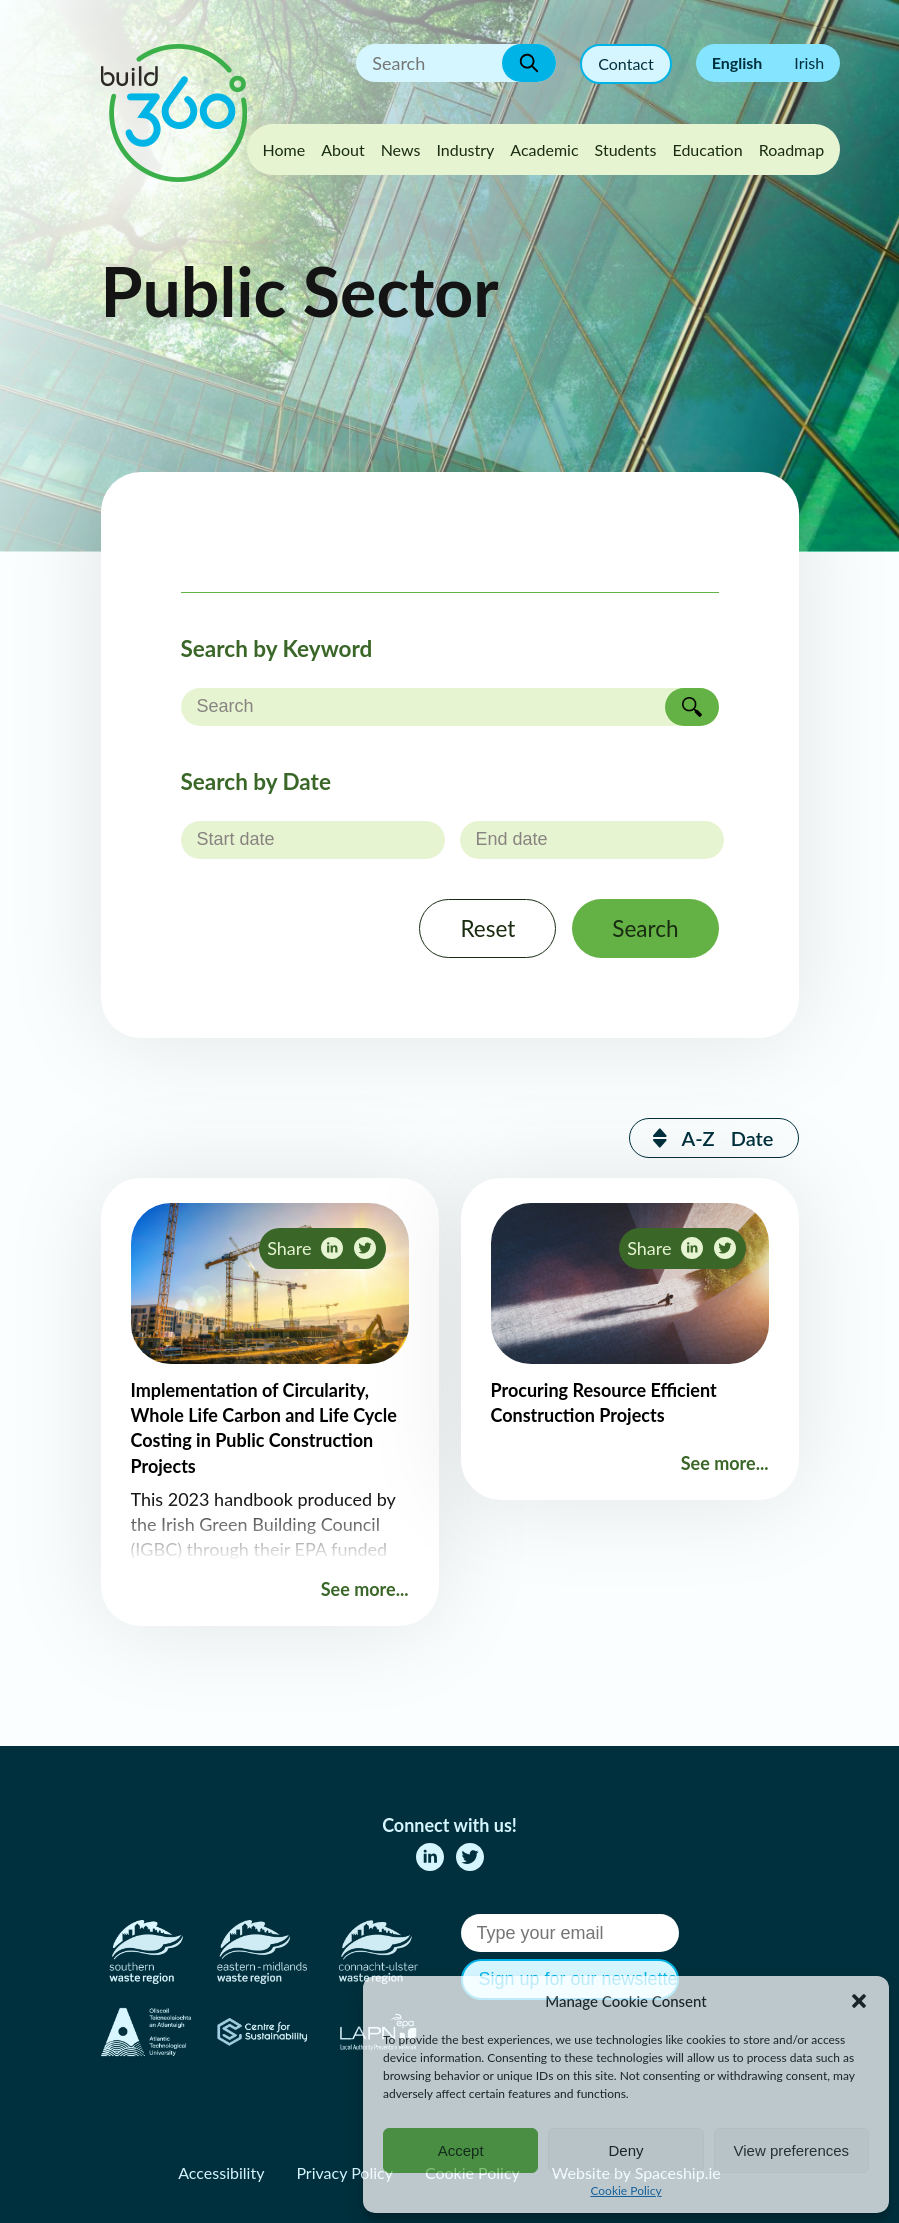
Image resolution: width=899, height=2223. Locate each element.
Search (645, 928)
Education (707, 149)
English (737, 62)
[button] (859, 2001)
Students (626, 149)
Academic (544, 149)
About (343, 149)
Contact (625, 63)
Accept (461, 2150)
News (401, 149)
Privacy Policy (344, 2172)
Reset (487, 928)
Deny (625, 2150)
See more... (365, 1589)
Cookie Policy (625, 2190)
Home (284, 149)
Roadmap (792, 149)
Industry (465, 149)
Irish (809, 62)
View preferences (792, 2150)
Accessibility (221, 2172)
